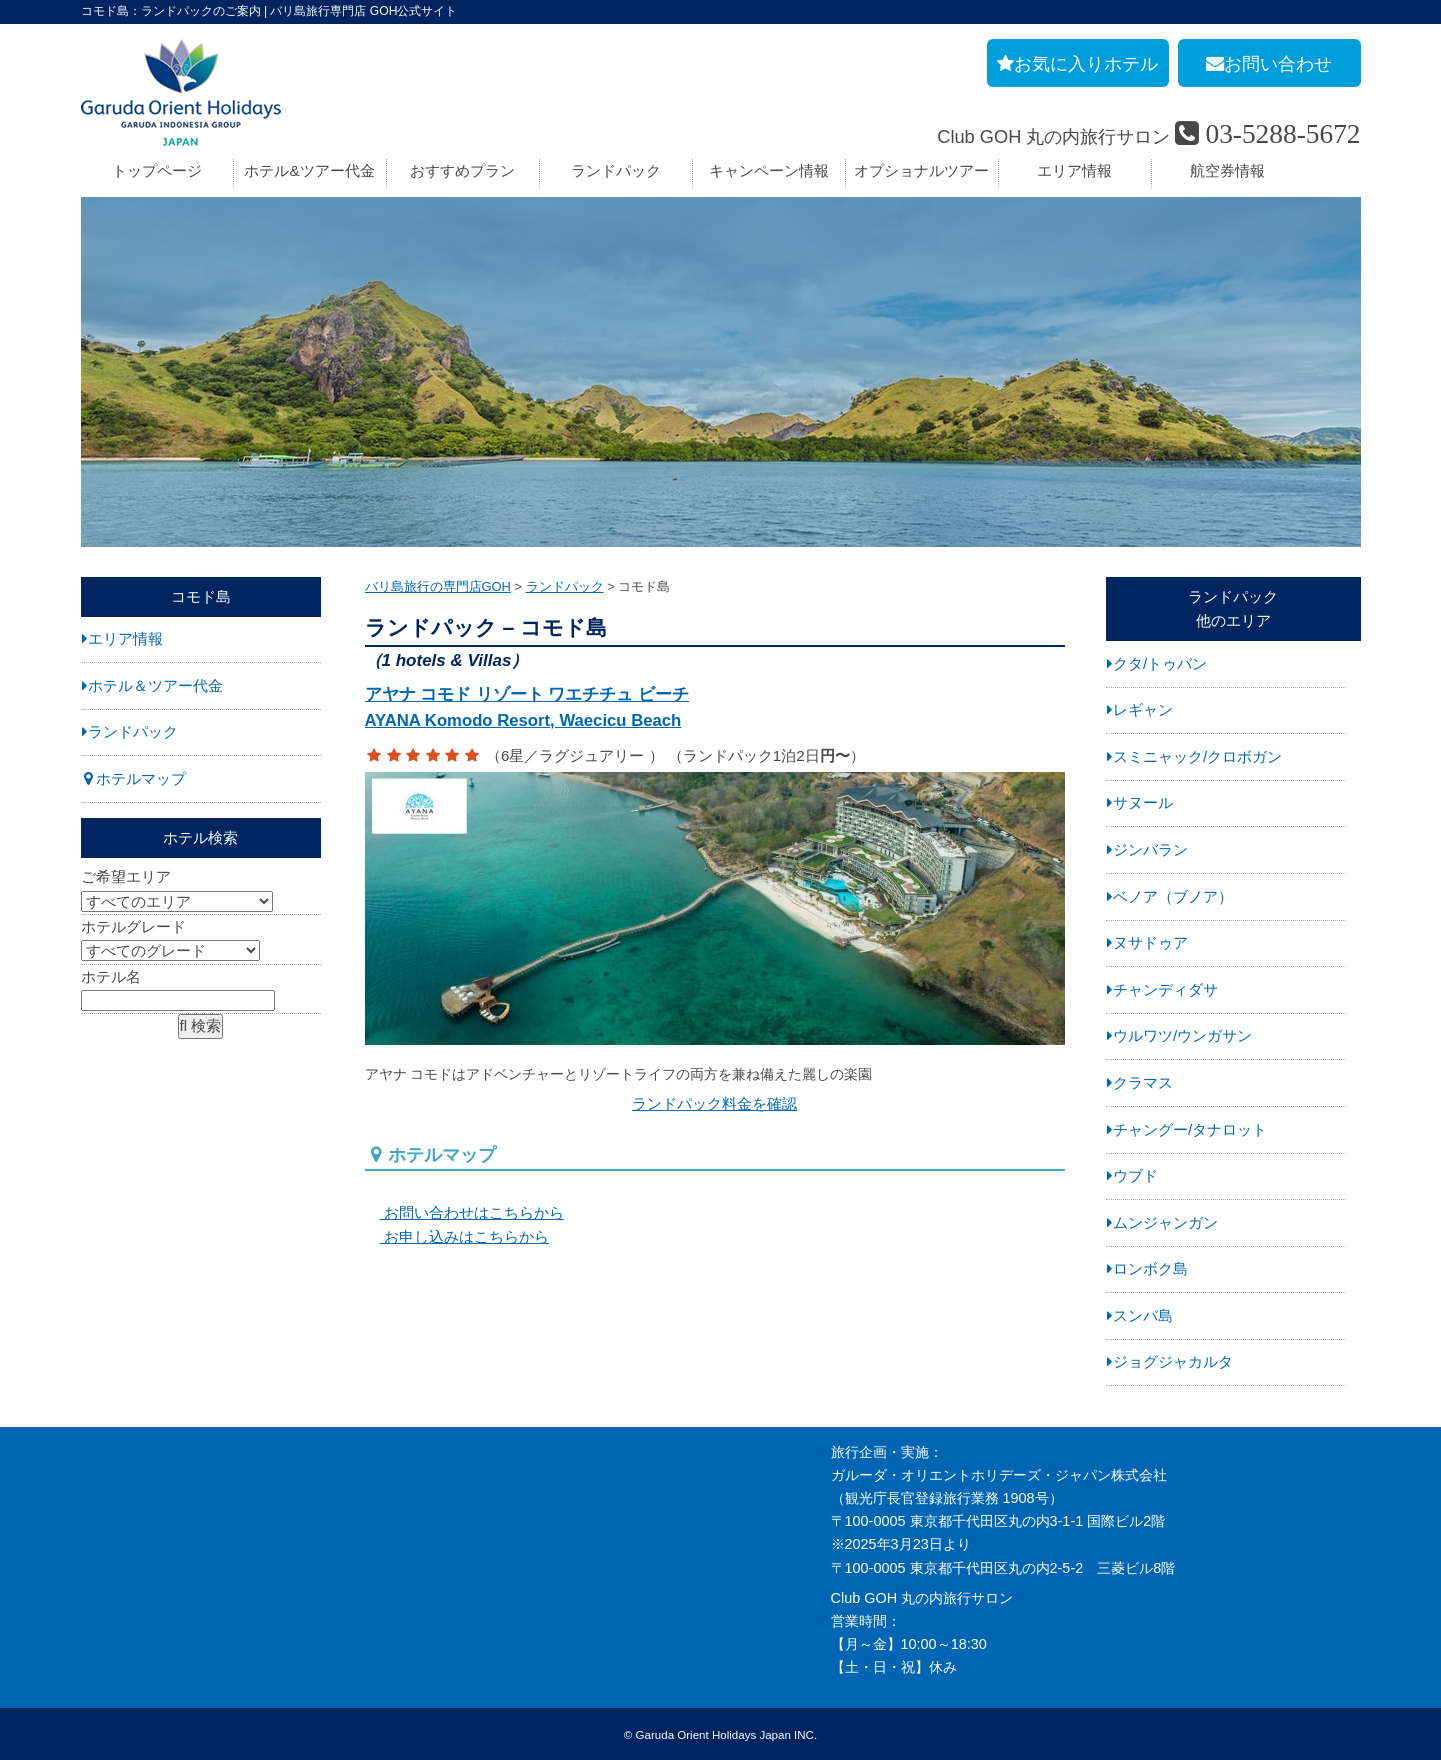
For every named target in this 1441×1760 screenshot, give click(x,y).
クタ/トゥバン (1160, 663)
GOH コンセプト (134, 1544)
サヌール (1143, 802)
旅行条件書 (116, 1521)
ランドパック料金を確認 (714, 1097)
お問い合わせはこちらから (464, 1206)
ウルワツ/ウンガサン (1182, 1035)
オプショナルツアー (921, 170)
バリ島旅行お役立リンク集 (565, 1544)
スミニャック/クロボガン (1197, 756)
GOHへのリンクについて (560, 1568)
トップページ (157, 170)
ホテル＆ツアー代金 (155, 685)
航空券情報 (1227, 170)
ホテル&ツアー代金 (309, 170)
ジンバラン (1150, 849)
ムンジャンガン (1165, 1222)
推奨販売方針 (123, 1660)
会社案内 (109, 1452)
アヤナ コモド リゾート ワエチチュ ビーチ (715, 710)
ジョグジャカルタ (1173, 1361)
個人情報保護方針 (137, 1614)
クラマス (1143, 1082)
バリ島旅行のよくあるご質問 (572, 1498)
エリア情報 (1074, 170)
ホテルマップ (141, 778)
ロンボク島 (1150, 1268)
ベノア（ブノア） (1173, 896)
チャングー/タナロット (1190, 1129)
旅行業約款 (116, 1498)
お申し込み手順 (530, 1452)
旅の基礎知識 (523, 1475)
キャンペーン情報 (769, 170)
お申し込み (116, 1591)
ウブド (1135, 1175)
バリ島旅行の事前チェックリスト (586, 1521)
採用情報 (109, 1475)
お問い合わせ (123, 1568)
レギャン (1143, 709)
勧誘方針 (109, 1637)
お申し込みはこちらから (457, 1230)
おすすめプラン (462, 170)
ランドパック (616, 170)
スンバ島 (1143, 1315)
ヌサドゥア (1150, 942)
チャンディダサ (1165, 989)
